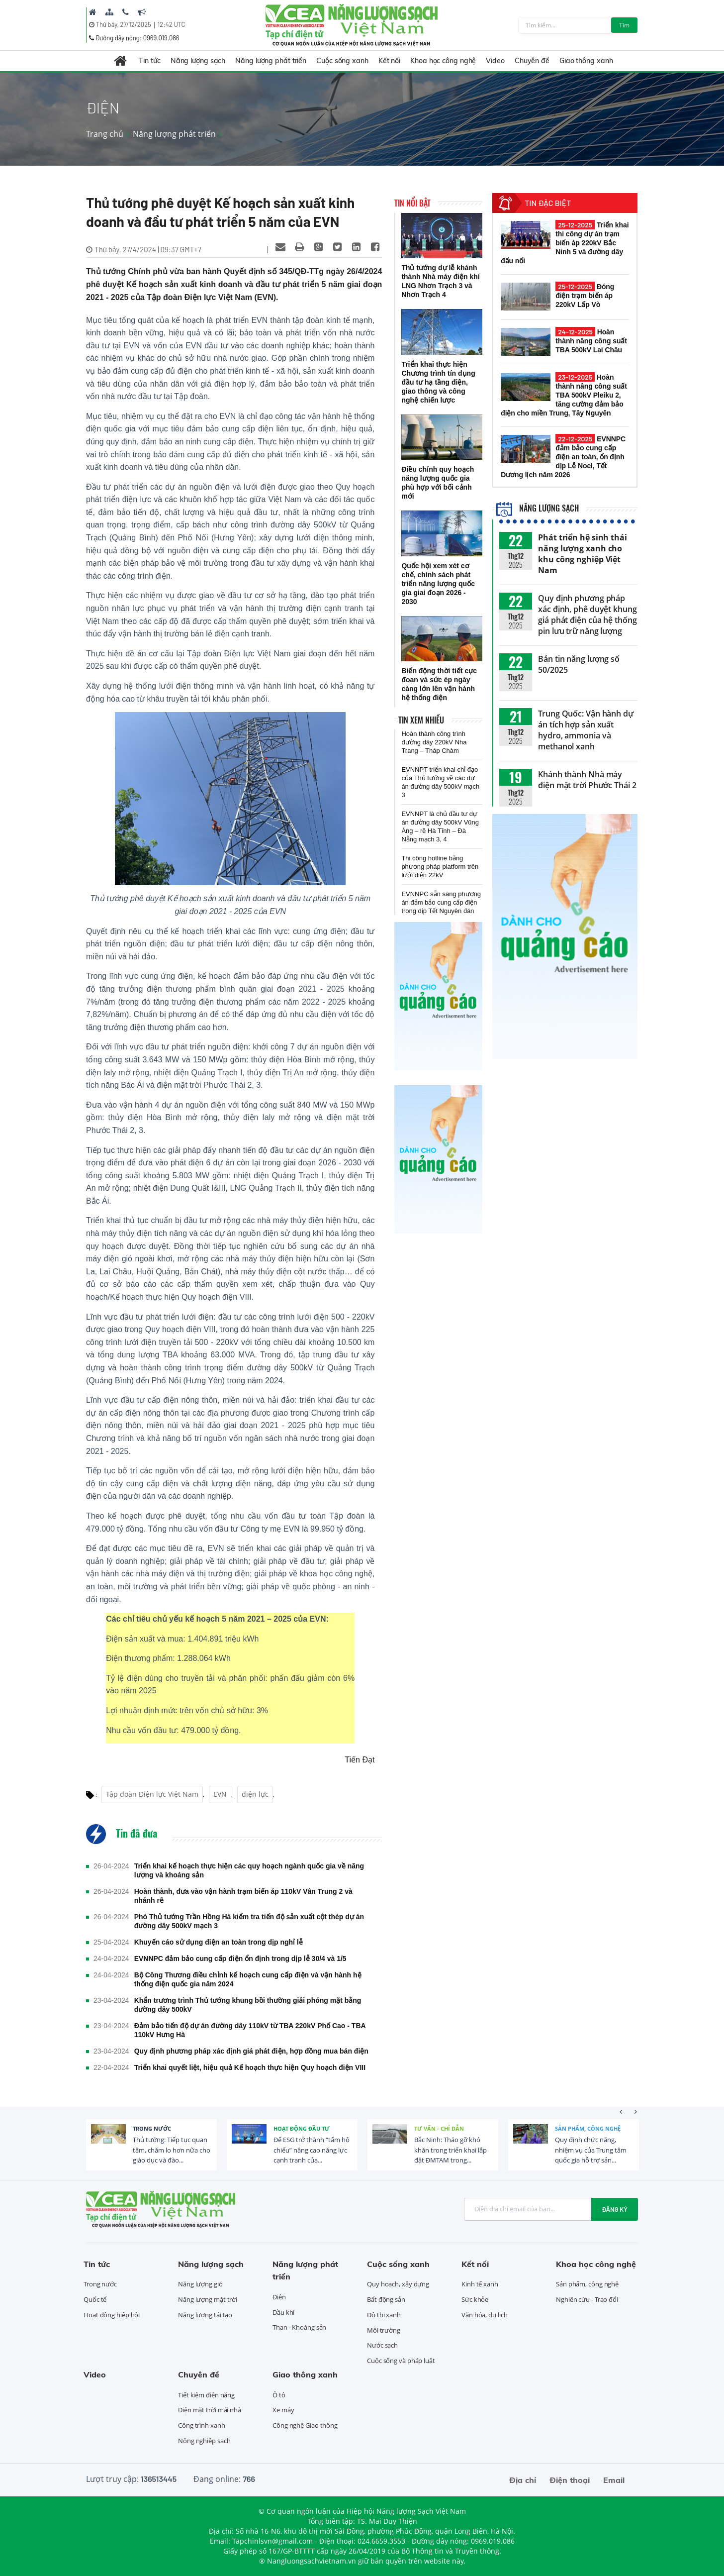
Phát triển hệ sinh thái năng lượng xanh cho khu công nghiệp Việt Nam (582, 554)
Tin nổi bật (412, 203)
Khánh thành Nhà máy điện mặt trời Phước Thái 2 (587, 780)
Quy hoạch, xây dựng (398, 2283)
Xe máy (283, 2409)
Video (495, 60)
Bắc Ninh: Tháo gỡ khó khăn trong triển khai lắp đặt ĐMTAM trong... (450, 2150)
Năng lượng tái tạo (205, 2314)
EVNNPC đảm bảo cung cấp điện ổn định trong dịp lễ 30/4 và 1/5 (240, 1958)
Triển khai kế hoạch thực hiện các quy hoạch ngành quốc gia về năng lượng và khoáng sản (249, 1870)
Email (614, 2480)
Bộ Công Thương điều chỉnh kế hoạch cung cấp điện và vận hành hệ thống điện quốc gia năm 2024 (248, 1979)
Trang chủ (104, 133)
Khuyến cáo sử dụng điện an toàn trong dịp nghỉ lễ (218, 1942)
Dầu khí (283, 2312)
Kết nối (389, 60)
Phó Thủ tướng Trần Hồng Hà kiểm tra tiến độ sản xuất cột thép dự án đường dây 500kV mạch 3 (249, 1921)
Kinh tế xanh (479, 2283)
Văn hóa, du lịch (484, 2314)
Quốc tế (95, 2299)
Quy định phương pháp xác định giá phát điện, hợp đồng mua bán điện (251, 2051)
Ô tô (278, 2394)
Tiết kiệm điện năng (206, 2394)
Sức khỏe (474, 2299)
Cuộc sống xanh (342, 60)
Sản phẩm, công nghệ (588, 2128)
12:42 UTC (171, 24)
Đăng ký (615, 2209)
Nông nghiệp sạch (204, 2440)
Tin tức (149, 60)
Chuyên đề (532, 60)
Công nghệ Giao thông (305, 2425)
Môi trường (383, 2330)
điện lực (255, 1794)
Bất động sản (386, 2299)
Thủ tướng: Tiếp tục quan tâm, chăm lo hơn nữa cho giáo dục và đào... (171, 2150)
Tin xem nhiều (421, 720)
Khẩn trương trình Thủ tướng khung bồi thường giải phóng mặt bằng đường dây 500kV (248, 2004)
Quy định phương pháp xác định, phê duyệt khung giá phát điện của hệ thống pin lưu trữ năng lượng (587, 614)
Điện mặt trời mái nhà (209, 2409)
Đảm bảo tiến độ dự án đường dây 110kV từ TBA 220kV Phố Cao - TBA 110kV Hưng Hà (249, 2030)
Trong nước (152, 2128)
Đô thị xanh (384, 2314)
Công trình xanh (201, 2425)
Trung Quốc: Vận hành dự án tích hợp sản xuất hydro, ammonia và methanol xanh (586, 730)
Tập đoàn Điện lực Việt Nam (152, 1794)
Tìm (624, 25)
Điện (279, 2296)
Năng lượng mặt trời (207, 2299)
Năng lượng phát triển (270, 60)
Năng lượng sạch (198, 60)
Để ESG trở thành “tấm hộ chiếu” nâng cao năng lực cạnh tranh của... (311, 2150)
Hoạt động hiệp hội (112, 2314)
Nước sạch (382, 2345)
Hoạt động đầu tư (301, 2128)
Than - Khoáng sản (299, 2327)
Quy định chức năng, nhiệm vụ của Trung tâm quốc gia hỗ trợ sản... (591, 2150)
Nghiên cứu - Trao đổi (587, 2299)
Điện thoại (569, 2480)
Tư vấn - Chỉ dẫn (439, 2128)
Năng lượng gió (200, 2283)
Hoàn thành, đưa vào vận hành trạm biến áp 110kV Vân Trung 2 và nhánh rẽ (243, 1895)
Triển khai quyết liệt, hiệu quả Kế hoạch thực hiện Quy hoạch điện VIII (249, 2067)
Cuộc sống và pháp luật (401, 2360)
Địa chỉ (522, 2480)
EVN (220, 1794)
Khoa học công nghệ (443, 60)
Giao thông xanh (586, 60)
